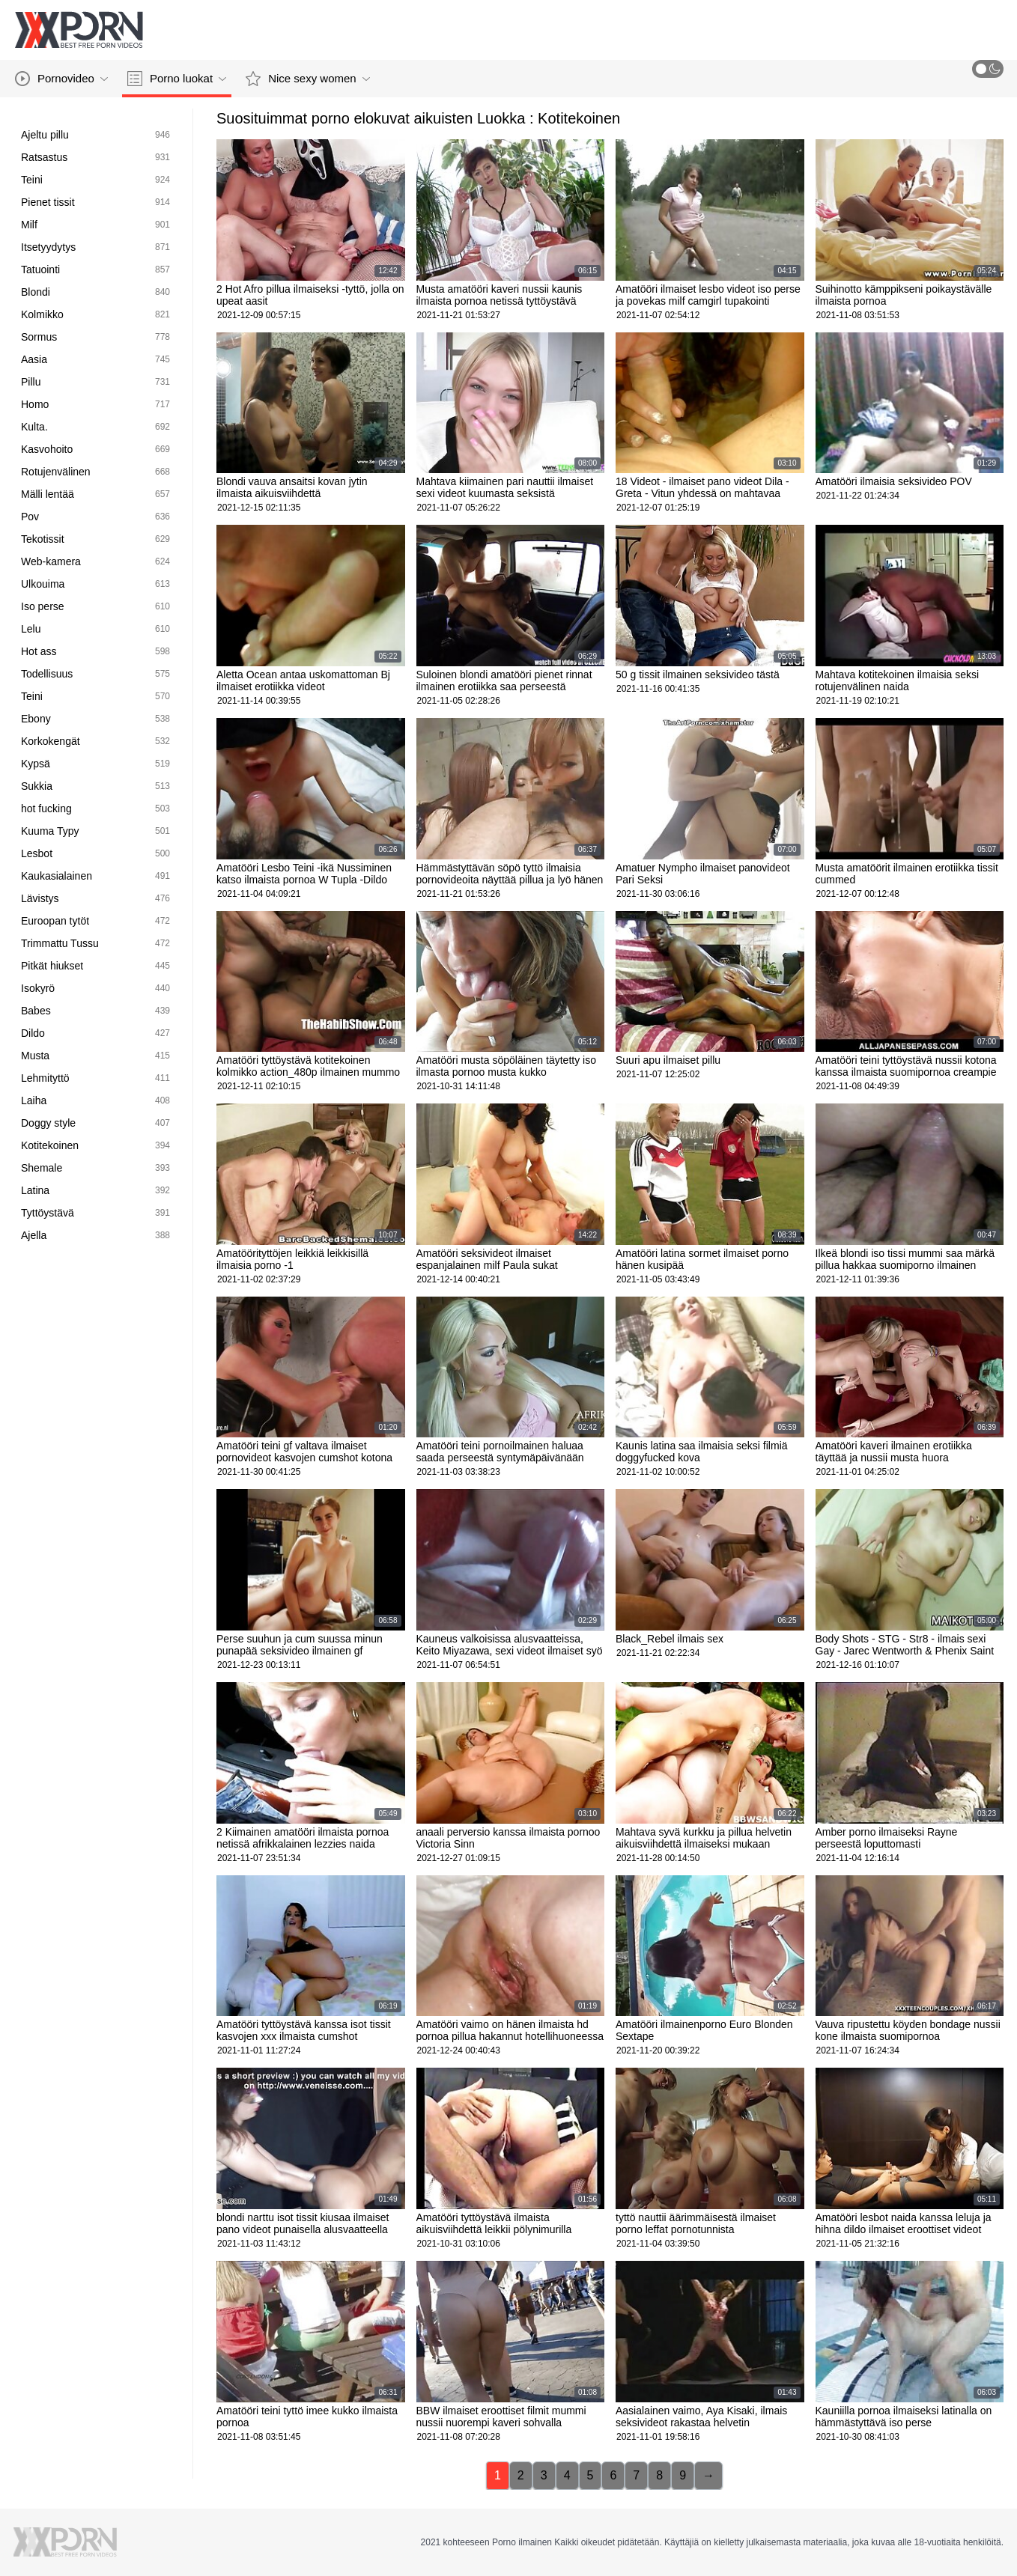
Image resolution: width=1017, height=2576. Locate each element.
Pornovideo (61, 78)
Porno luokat (176, 78)
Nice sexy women (308, 78)
